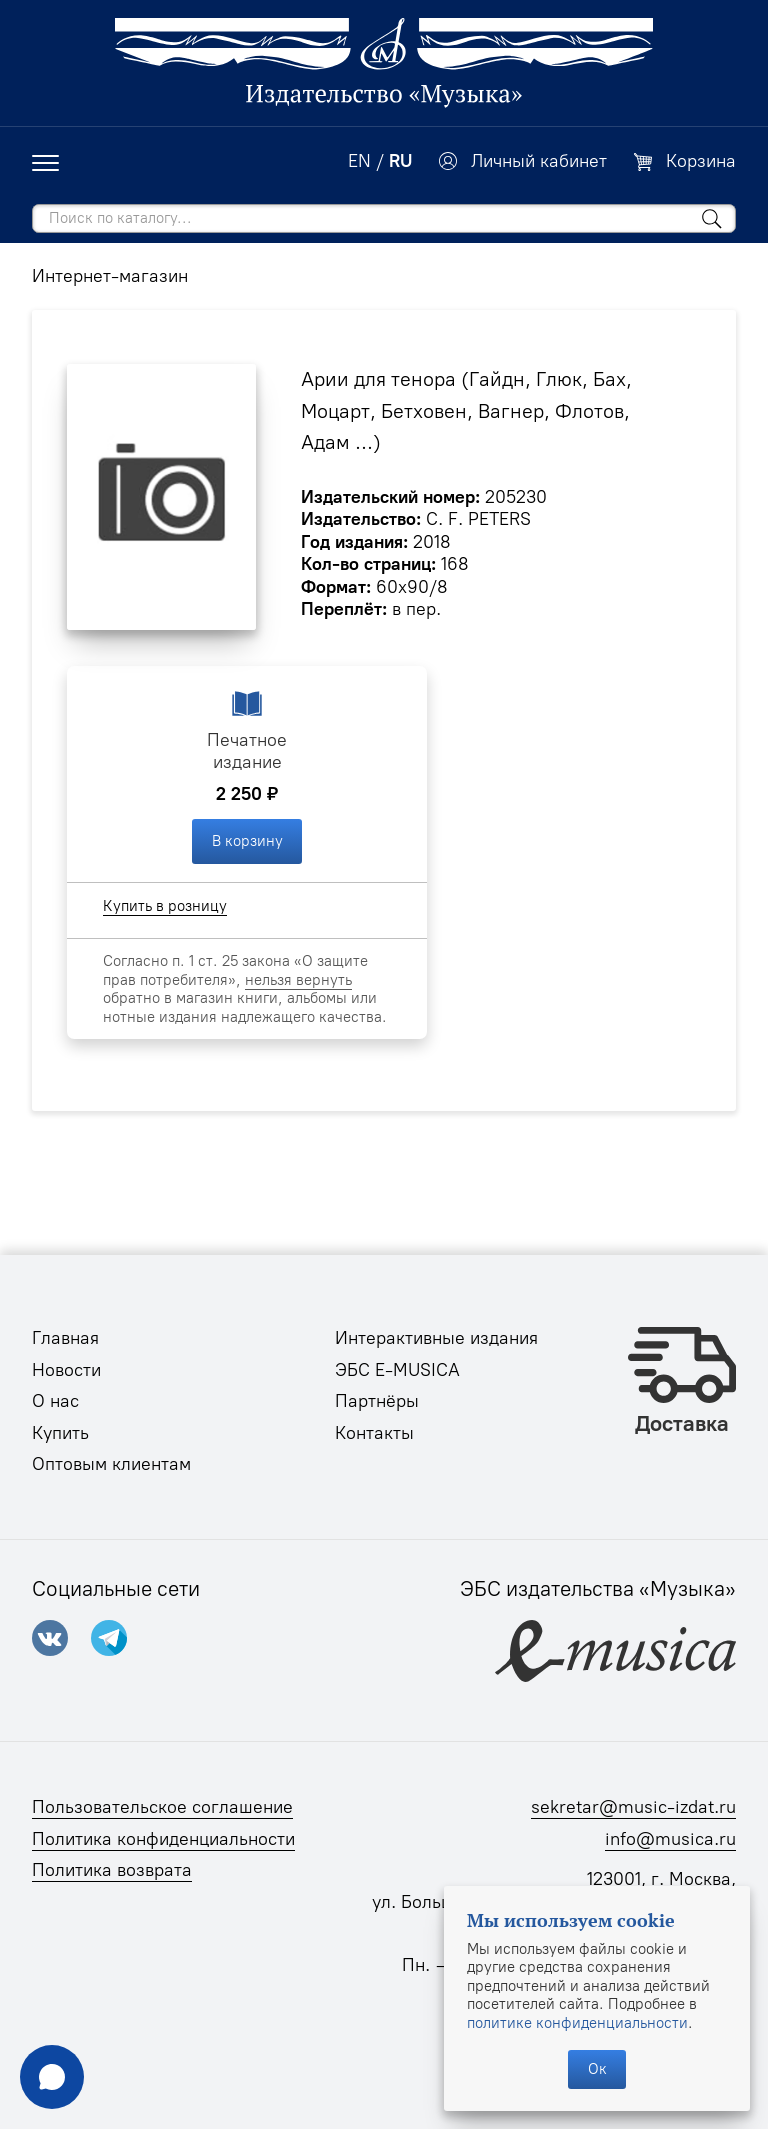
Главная (65, 1338)
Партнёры (377, 1401)
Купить (60, 1433)
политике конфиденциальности (577, 2023)
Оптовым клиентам (111, 1464)
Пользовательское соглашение (162, 1807)
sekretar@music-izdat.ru (633, 1807)
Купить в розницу (165, 906)
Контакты (374, 1433)
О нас (55, 1401)
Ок (597, 2069)
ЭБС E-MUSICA (397, 1370)
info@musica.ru (670, 1839)
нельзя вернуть (298, 980)
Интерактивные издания (436, 1338)
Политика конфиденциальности (163, 1839)
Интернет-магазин (110, 276)
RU (400, 161)
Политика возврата (112, 1870)
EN (359, 161)
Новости (66, 1370)
